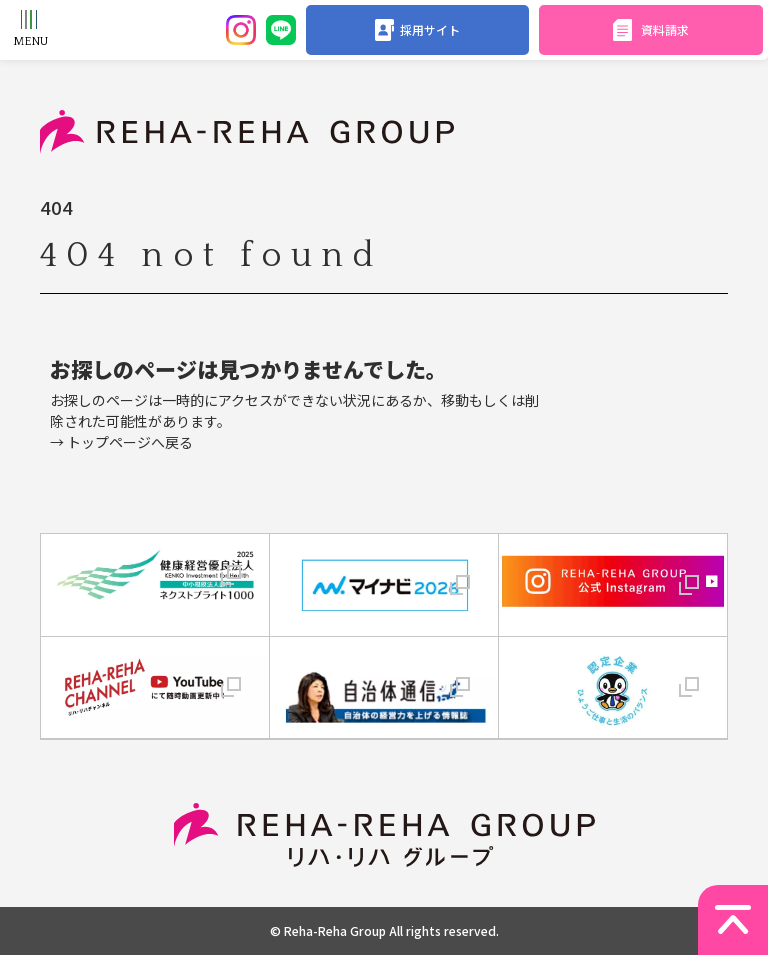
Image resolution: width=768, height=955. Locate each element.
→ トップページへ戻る (121, 442)
